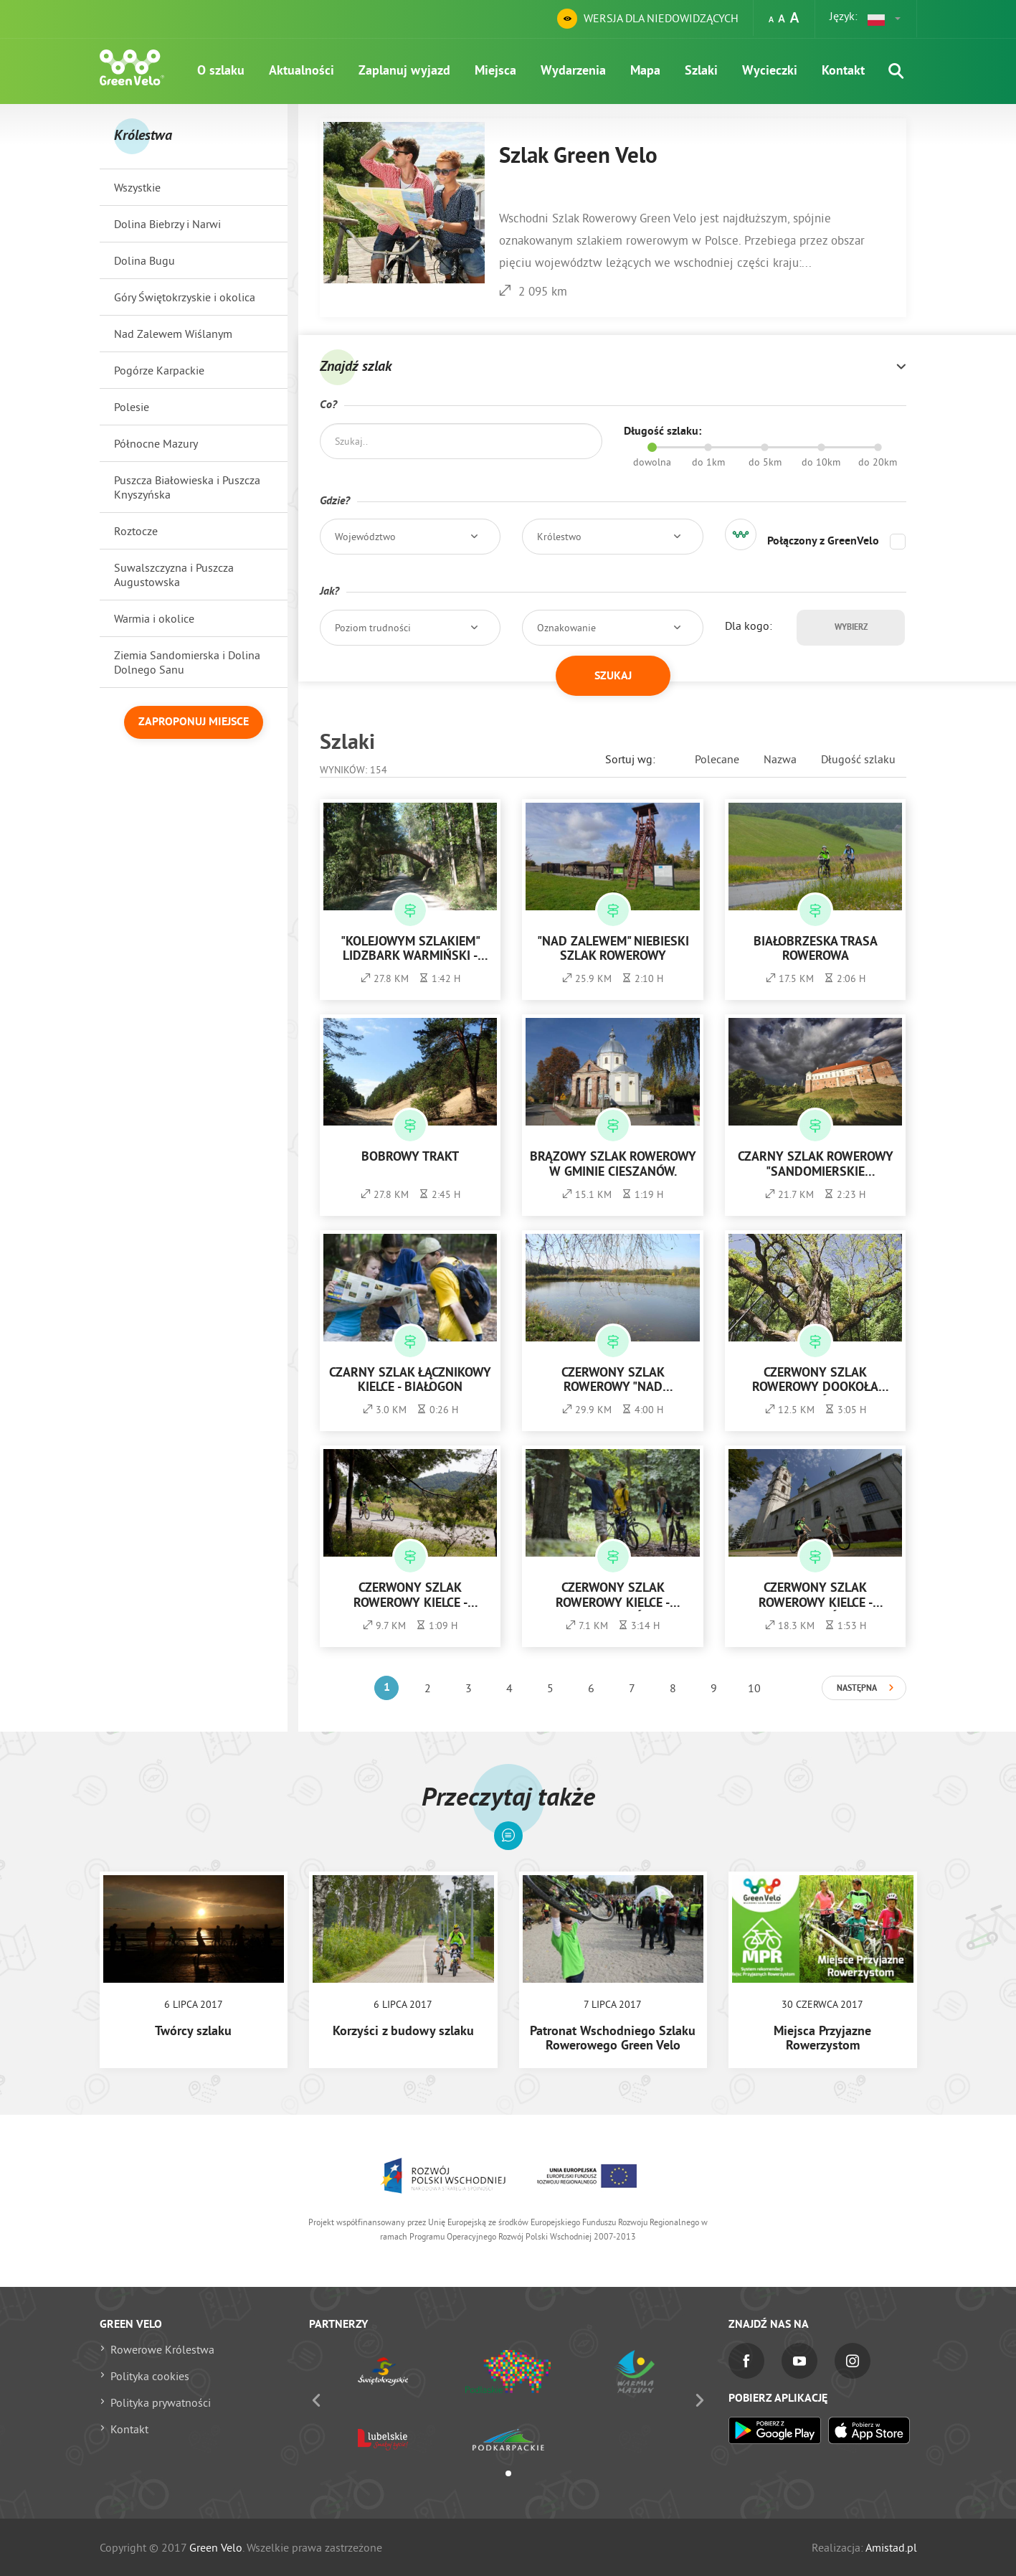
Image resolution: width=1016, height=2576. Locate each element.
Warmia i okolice (154, 618)
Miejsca (495, 71)
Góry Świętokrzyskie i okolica (184, 297)
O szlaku (220, 71)
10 (754, 1688)
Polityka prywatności (160, 2402)
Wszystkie (137, 187)
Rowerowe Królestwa (162, 2349)
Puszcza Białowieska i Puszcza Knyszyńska (187, 487)
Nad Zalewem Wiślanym (173, 333)
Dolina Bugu (144, 260)
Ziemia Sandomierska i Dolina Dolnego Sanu (187, 662)
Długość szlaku (858, 759)
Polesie (131, 407)
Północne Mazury (156, 443)
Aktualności (301, 71)
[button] (884, 18)
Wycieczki (769, 71)
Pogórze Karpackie (159, 370)
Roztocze (136, 531)
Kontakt (843, 71)
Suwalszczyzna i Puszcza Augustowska (174, 574)
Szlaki (701, 71)
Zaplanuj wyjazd (404, 71)
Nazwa (780, 759)
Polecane (717, 759)
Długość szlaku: (662, 432)
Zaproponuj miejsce (193, 722)
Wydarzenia (573, 71)
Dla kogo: (748, 625)
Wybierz (851, 627)
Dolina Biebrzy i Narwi (167, 224)
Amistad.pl (891, 2547)
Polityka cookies (149, 2376)
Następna (857, 1688)
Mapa (645, 71)
